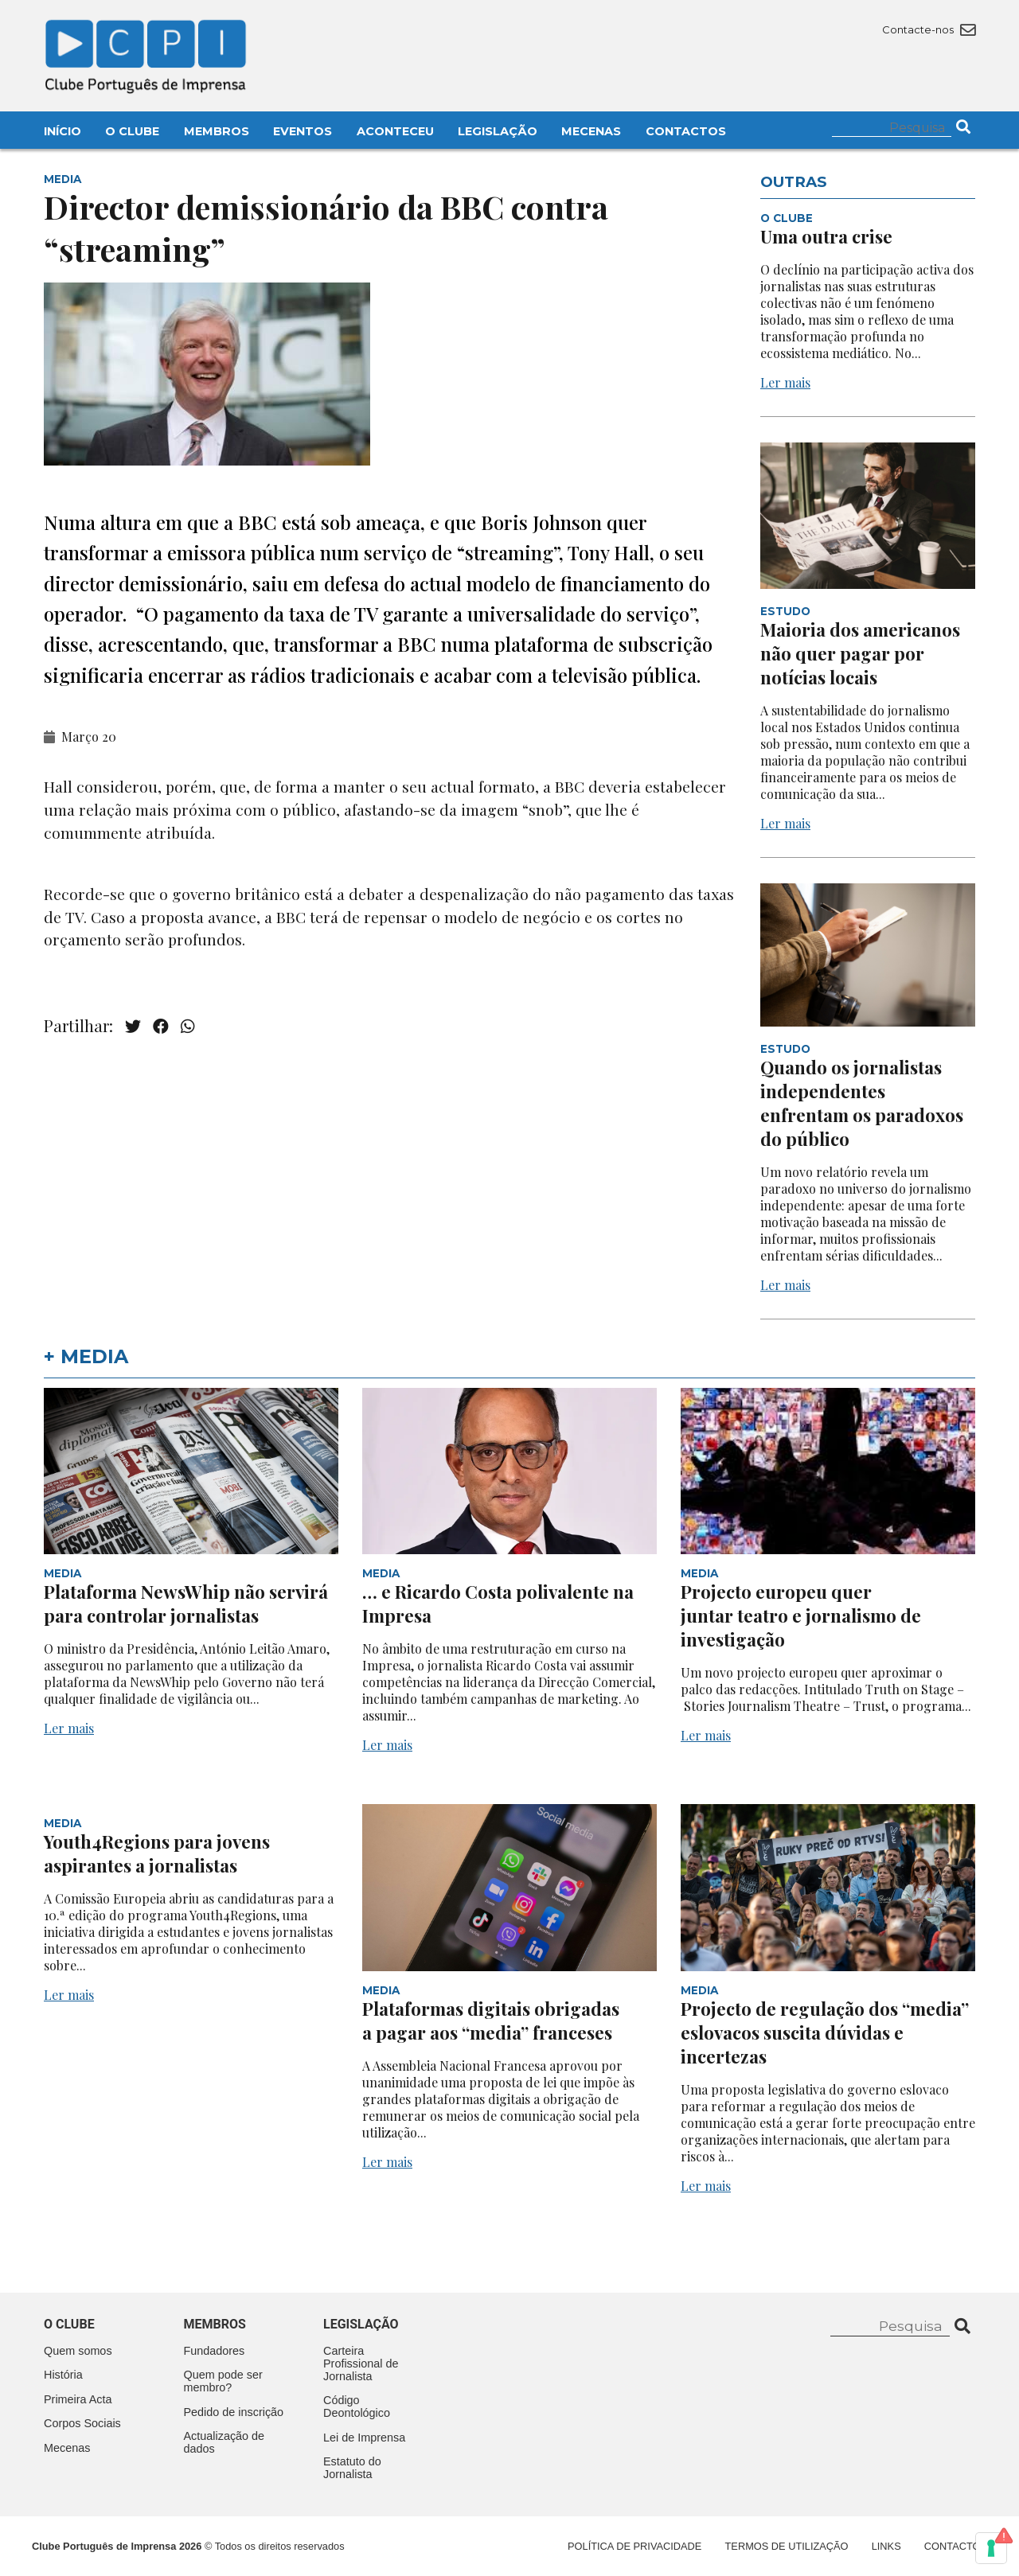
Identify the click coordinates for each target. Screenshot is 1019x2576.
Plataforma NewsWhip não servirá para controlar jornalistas (186, 1603)
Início (62, 131)
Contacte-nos (928, 29)
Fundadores (214, 2350)
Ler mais (785, 382)
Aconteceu (395, 131)
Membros (216, 131)
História (63, 2374)
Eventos (302, 131)
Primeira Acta (78, 2399)
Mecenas (591, 131)
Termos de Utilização (787, 2546)
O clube (69, 2324)
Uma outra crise (826, 236)
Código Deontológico (356, 2406)
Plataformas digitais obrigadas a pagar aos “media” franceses (490, 2020)
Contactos (686, 131)
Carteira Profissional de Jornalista (360, 2363)
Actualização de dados (224, 2442)
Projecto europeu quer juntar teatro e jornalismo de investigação (801, 1615)
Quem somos (78, 2350)
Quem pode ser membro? (223, 2381)
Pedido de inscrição (234, 2412)
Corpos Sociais (82, 2423)
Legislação (497, 131)
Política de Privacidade (634, 2546)
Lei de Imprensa (364, 2437)
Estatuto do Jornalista (352, 2468)
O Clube (132, 131)
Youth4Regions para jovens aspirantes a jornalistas (157, 1853)
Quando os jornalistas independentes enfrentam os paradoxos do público (861, 1103)
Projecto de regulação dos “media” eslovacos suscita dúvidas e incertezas (825, 2032)
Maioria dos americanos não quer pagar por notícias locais (860, 653)
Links (886, 2546)
